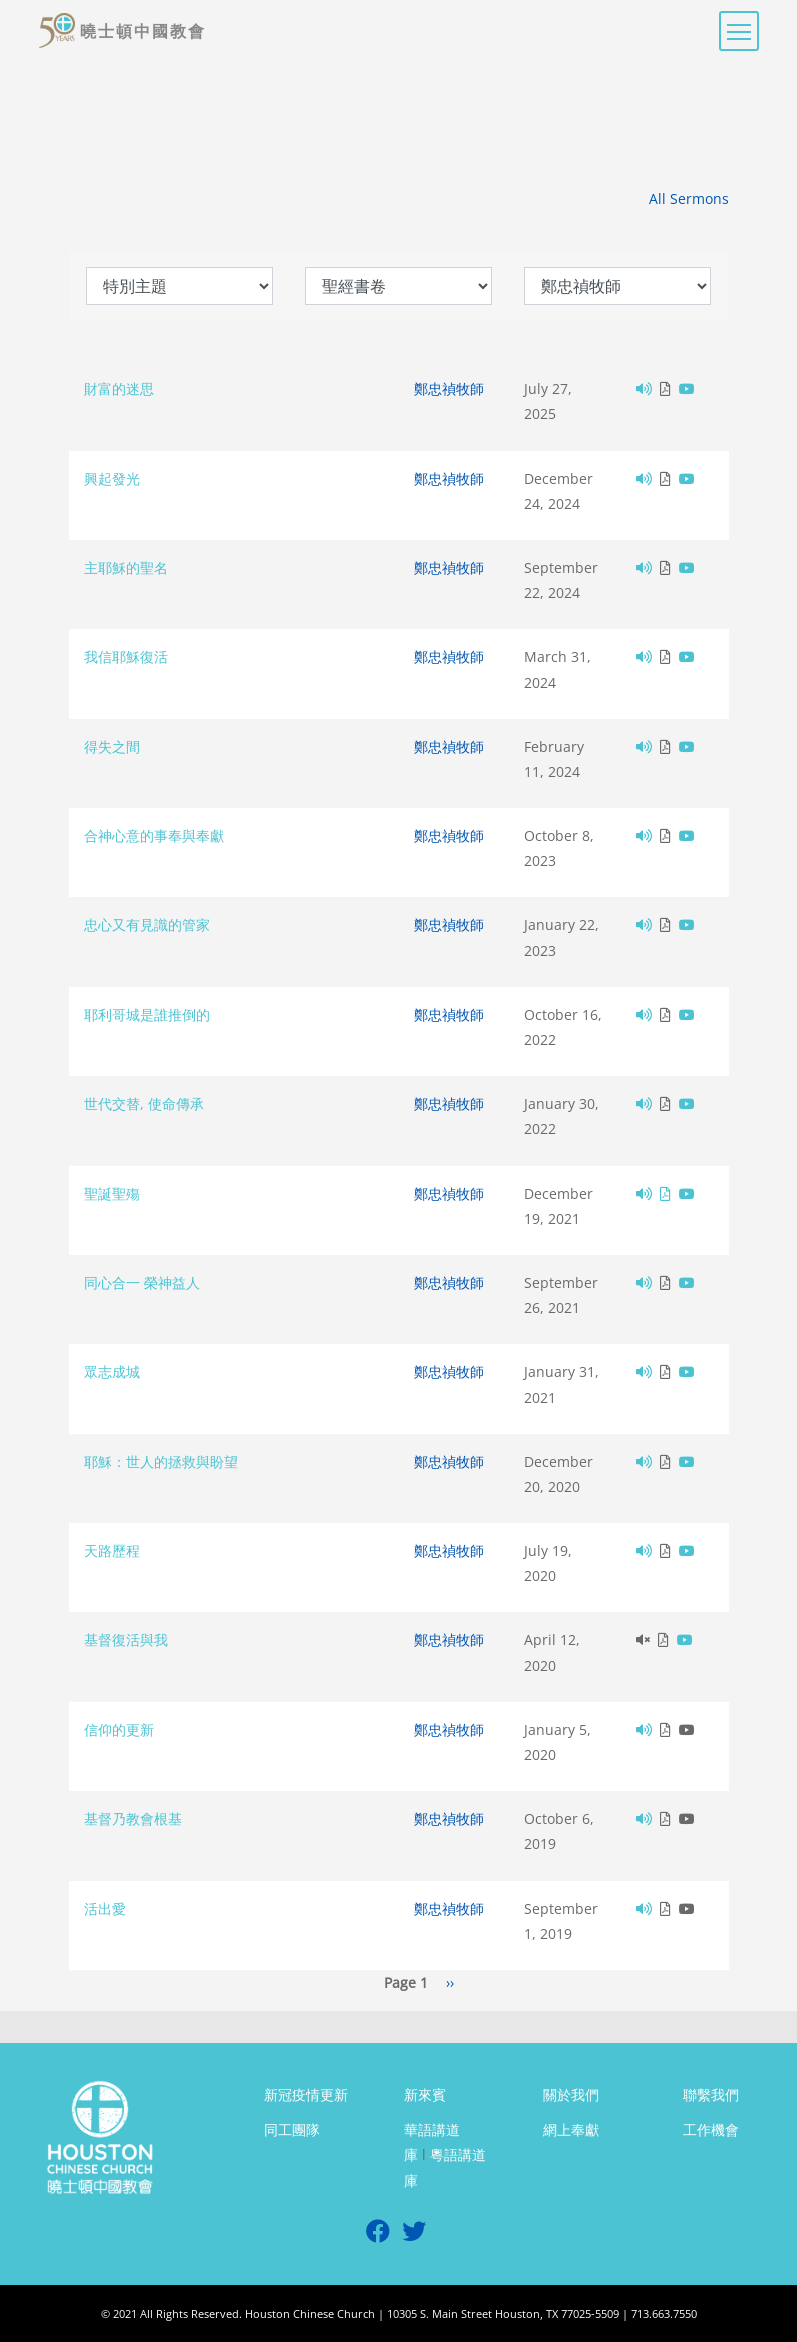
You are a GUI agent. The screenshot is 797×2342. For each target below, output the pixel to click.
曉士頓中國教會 (143, 31)
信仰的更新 (119, 1729)
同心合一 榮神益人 (142, 1282)
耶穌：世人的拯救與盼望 (161, 1461)
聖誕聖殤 (112, 1193)
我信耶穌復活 (126, 656)
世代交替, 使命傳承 (144, 1103)
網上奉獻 (571, 2129)
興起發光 (112, 478)
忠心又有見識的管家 (147, 924)
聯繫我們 (711, 2094)
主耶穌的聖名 (126, 567)
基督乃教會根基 (133, 1818)
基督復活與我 (126, 1639)
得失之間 (112, 746)
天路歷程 (112, 1550)
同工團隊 (292, 2129)
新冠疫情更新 (306, 2094)
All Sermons (689, 198)
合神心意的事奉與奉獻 (154, 835)
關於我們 (571, 2094)
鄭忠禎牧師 (449, 388)
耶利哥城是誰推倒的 (147, 1014)
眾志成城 (112, 1371)
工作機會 (711, 2129)
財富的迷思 (119, 388)
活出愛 (105, 1908)
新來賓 (425, 2094)
